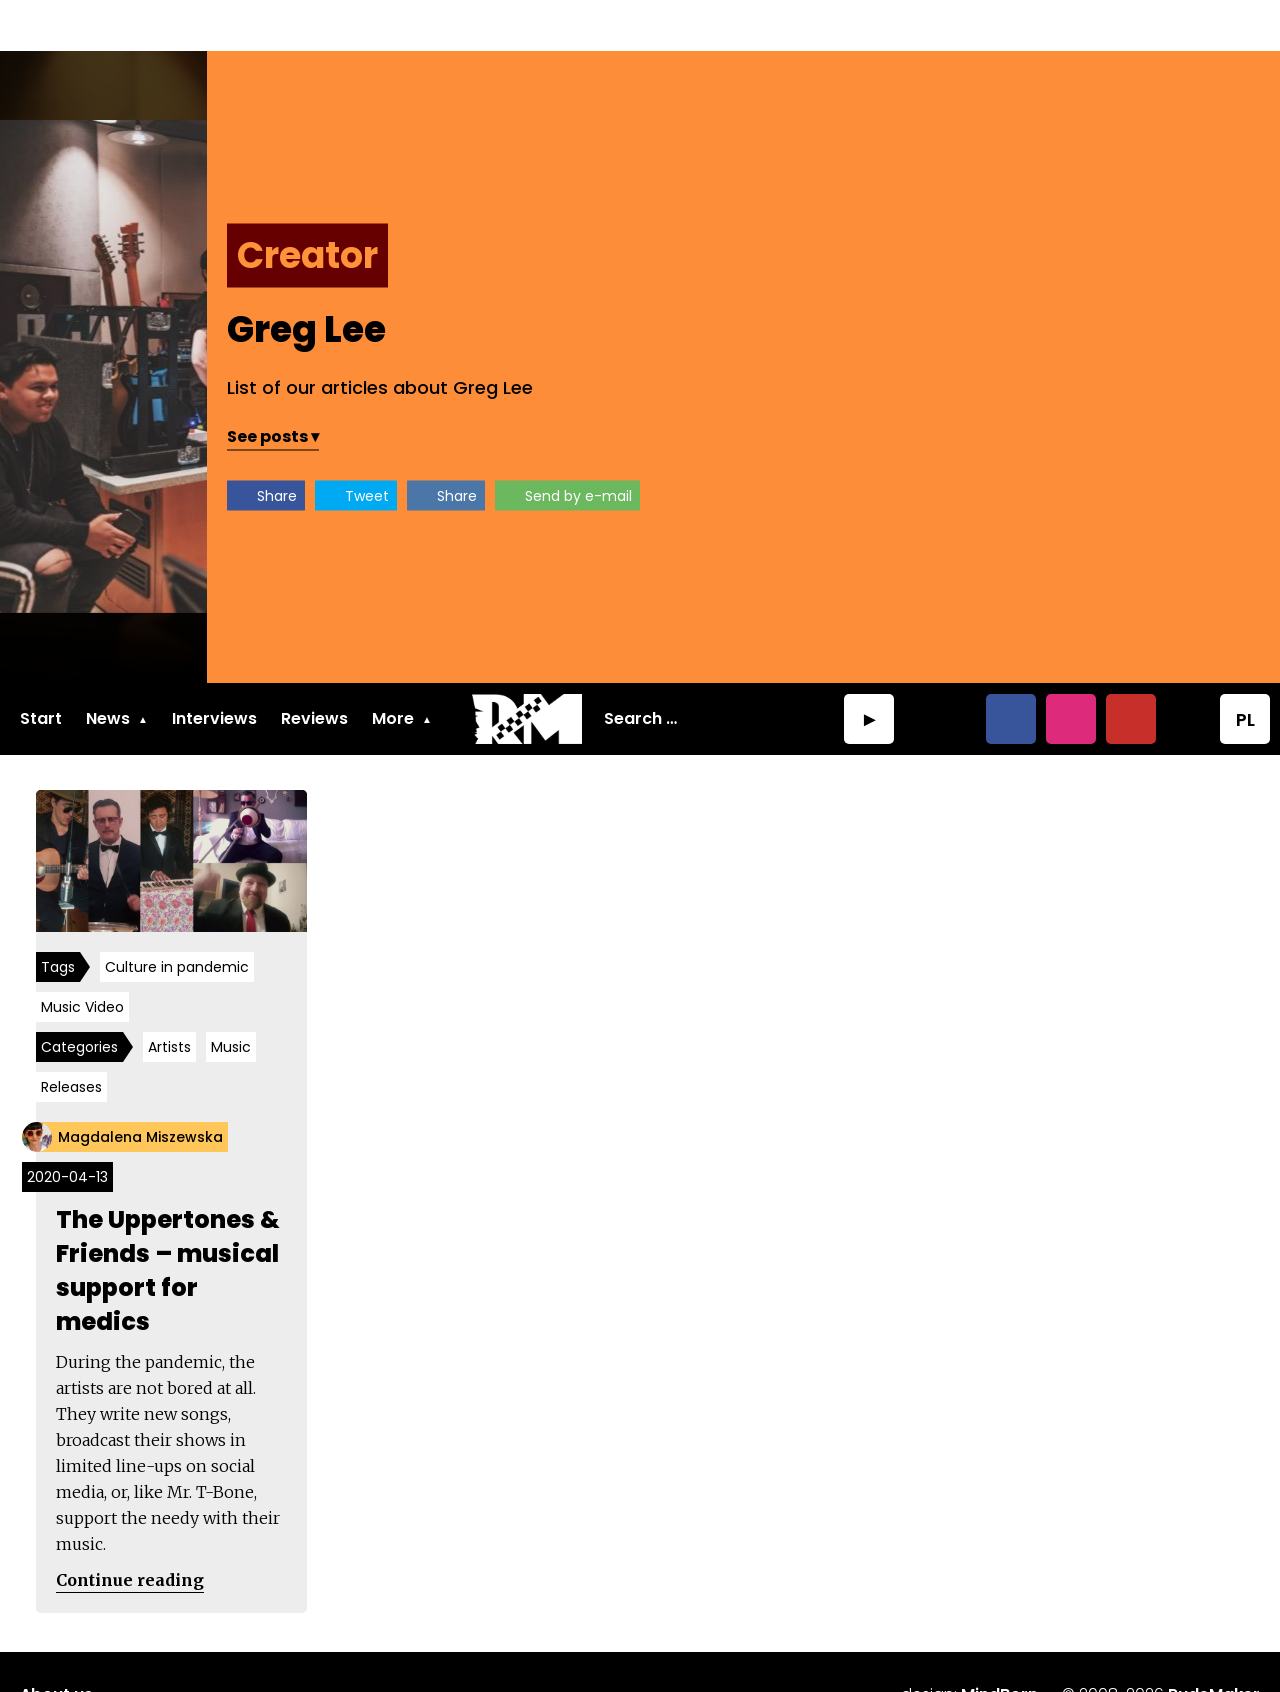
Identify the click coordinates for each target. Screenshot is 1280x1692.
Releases (75, 1040)
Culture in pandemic (181, 920)
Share (774, 445)
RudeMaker (1214, 1648)
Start (41, 667)
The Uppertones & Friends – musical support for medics (172, 1223)
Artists (173, 1000)
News (108, 667)
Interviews (214, 667)
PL (1245, 668)
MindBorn (999, 1648)
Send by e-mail (1075, 445)
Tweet (864, 445)
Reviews (314, 667)
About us (56, 1648)
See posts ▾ (770, 385)
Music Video (86, 960)
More (393, 667)
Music (235, 1000)
